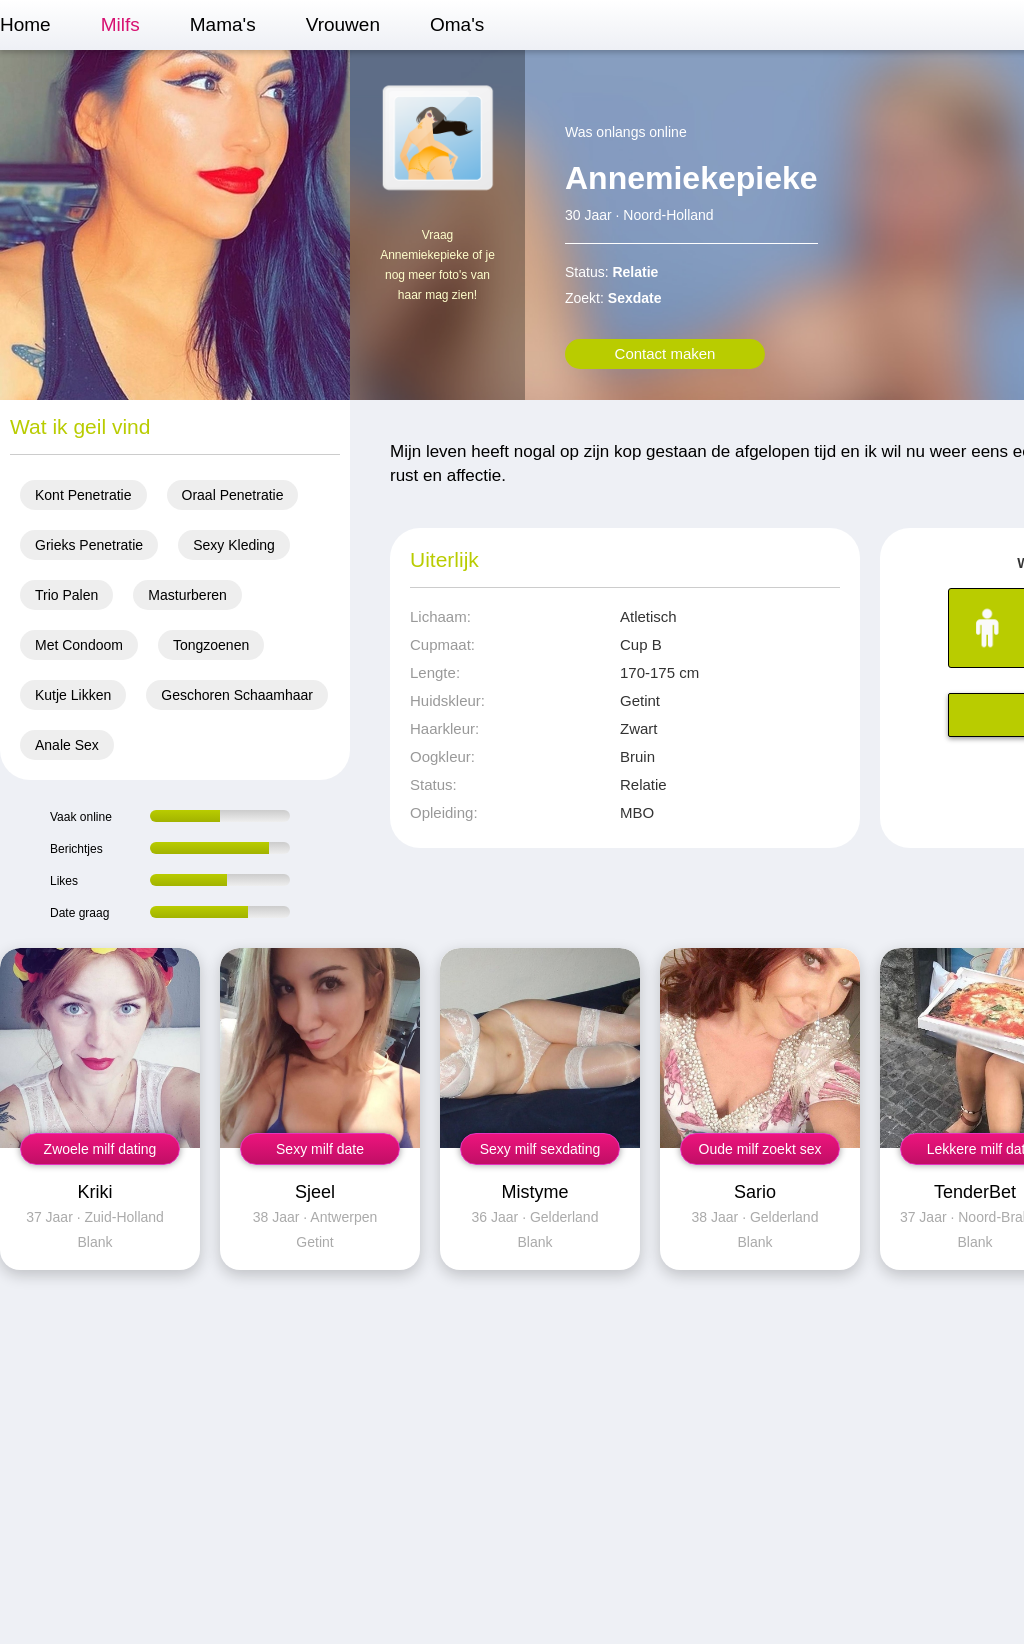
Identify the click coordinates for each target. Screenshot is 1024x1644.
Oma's (457, 24)
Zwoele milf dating (100, 1149)
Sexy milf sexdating (540, 1149)
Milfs (120, 24)
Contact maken (665, 353)
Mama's (223, 24)
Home (25, 24)
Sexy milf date (320, 1149)
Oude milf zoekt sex (760, 1149)
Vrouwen (343, 24)
